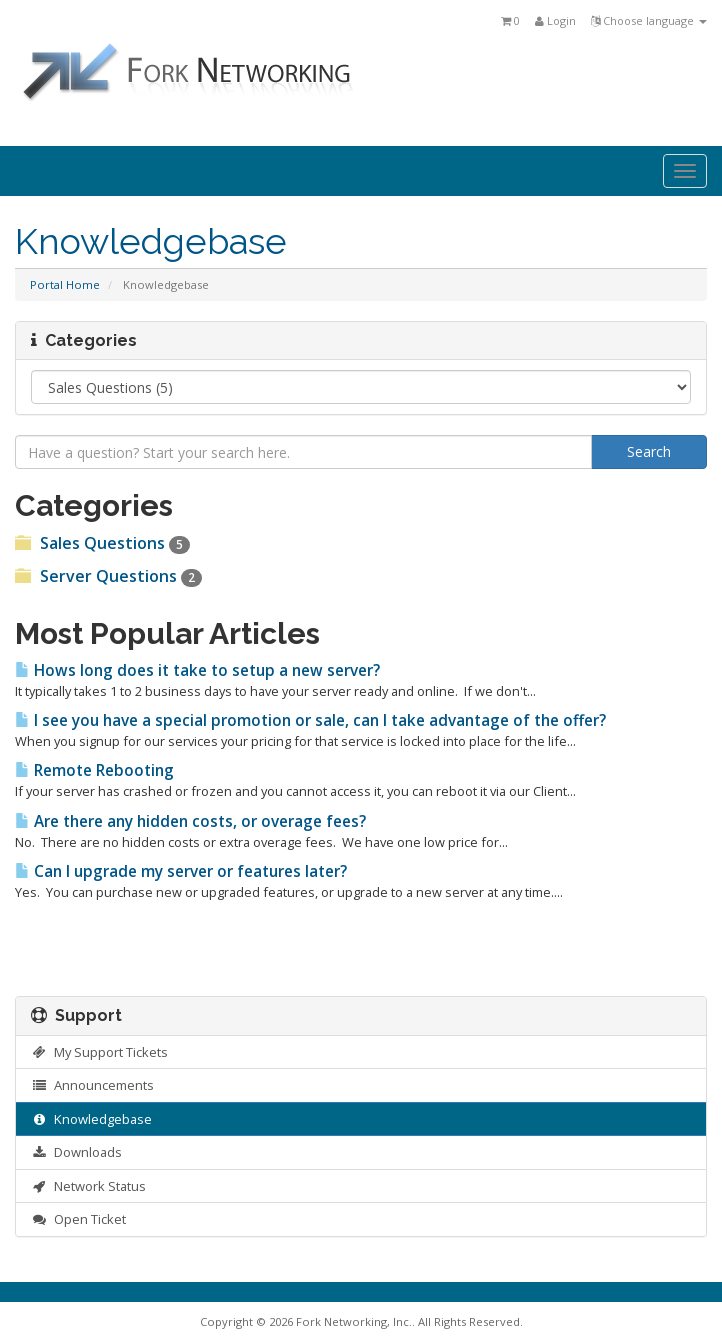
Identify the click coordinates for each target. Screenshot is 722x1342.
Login (555, 20)
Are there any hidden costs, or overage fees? (190, 821)
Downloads (76, 1152)
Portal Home (65, 284)
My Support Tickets (99, 1052)
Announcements (92, 1085)
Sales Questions (102, 543)
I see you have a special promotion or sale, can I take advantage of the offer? (310, 720)
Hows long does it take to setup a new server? (197, 670)
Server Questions (108, 576)
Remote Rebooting (94, 770)
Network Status (88, 1186)
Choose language (649, 20)
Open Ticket (78, 1219)
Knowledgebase (91, 1119)
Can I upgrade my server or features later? (181, 871)
